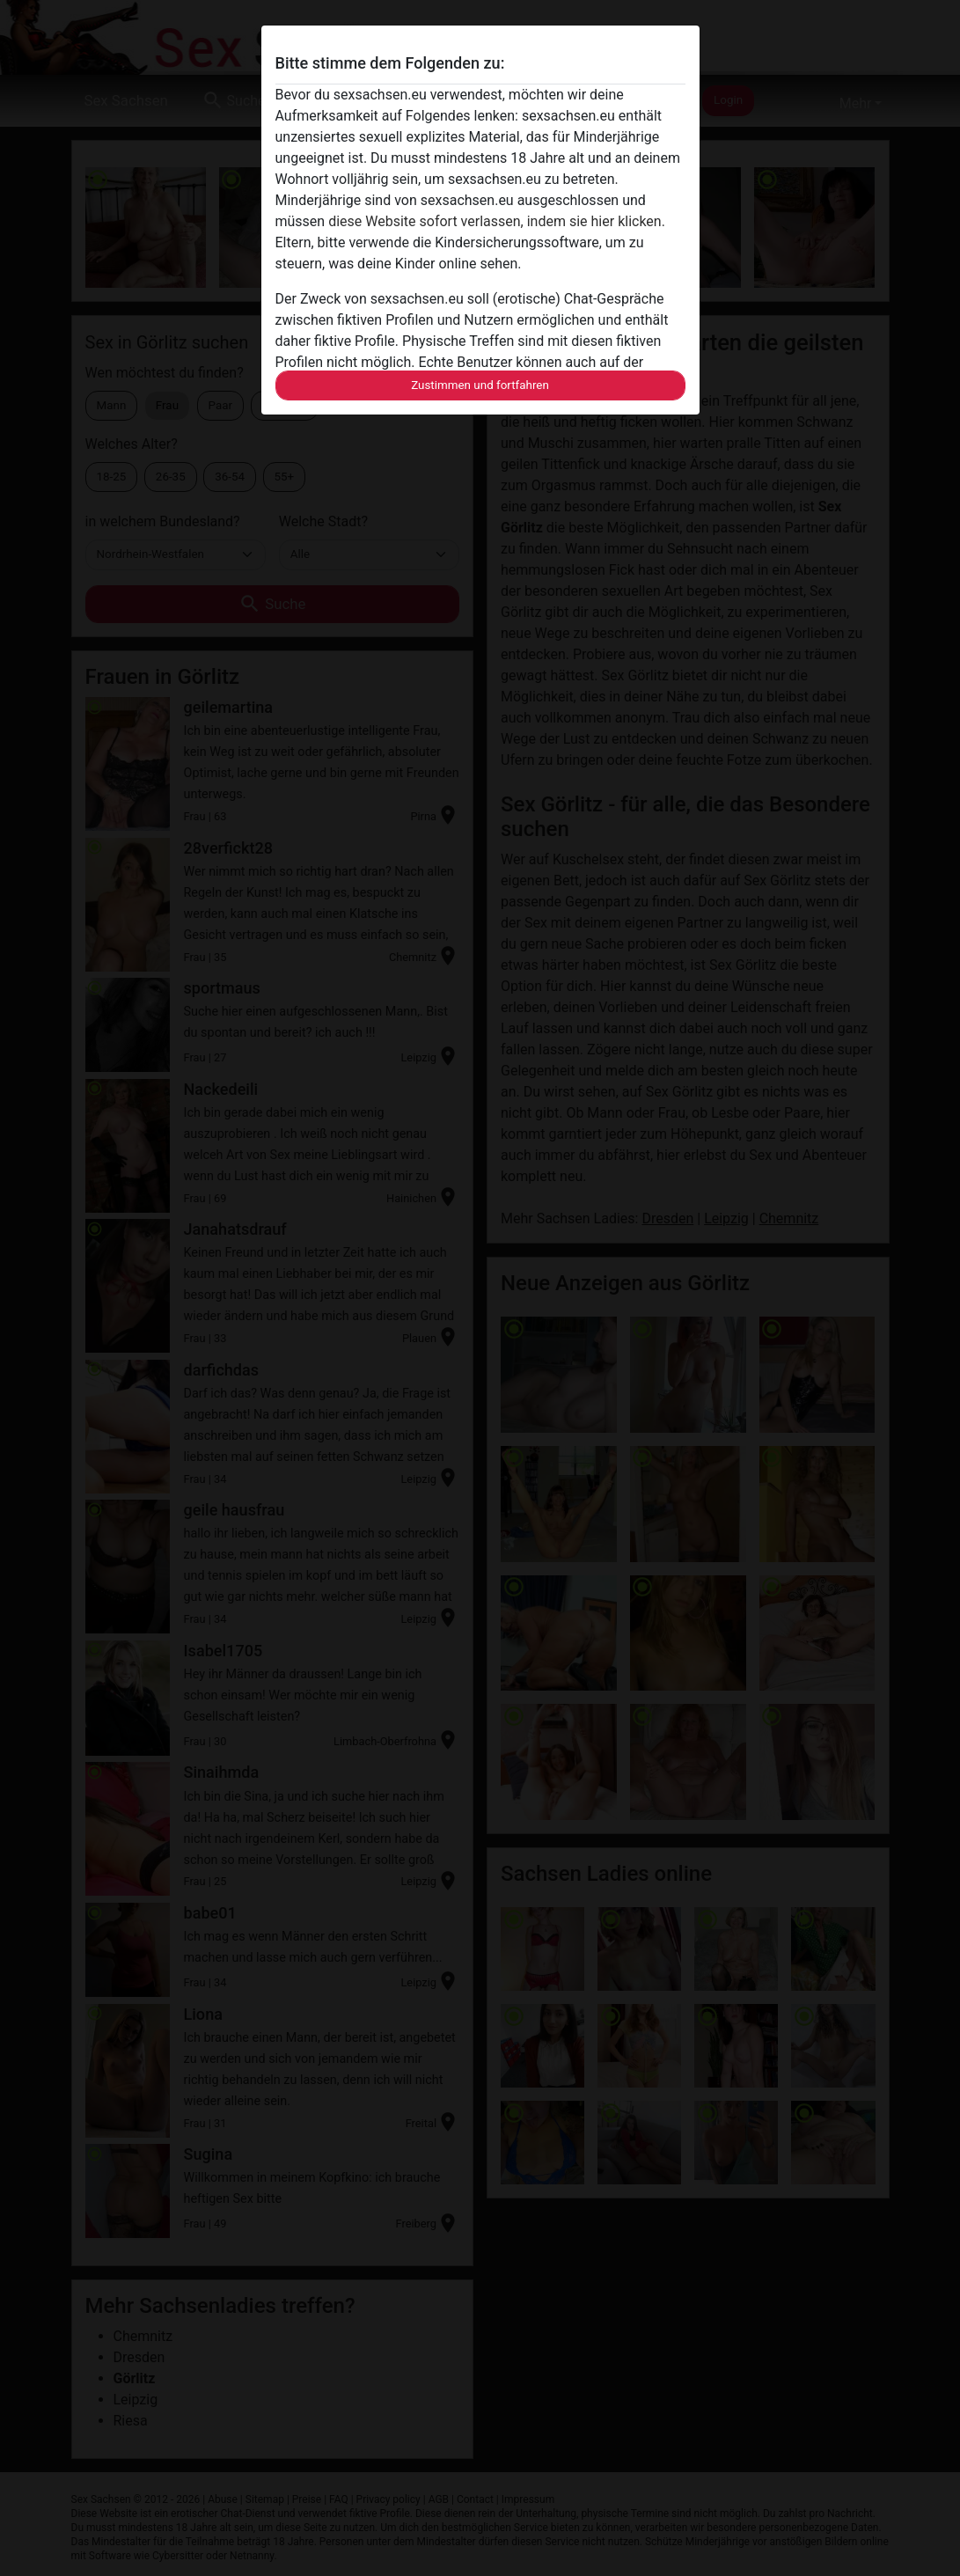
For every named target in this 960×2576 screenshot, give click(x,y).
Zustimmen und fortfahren (480, 385)
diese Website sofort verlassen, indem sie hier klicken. (496, 221)
